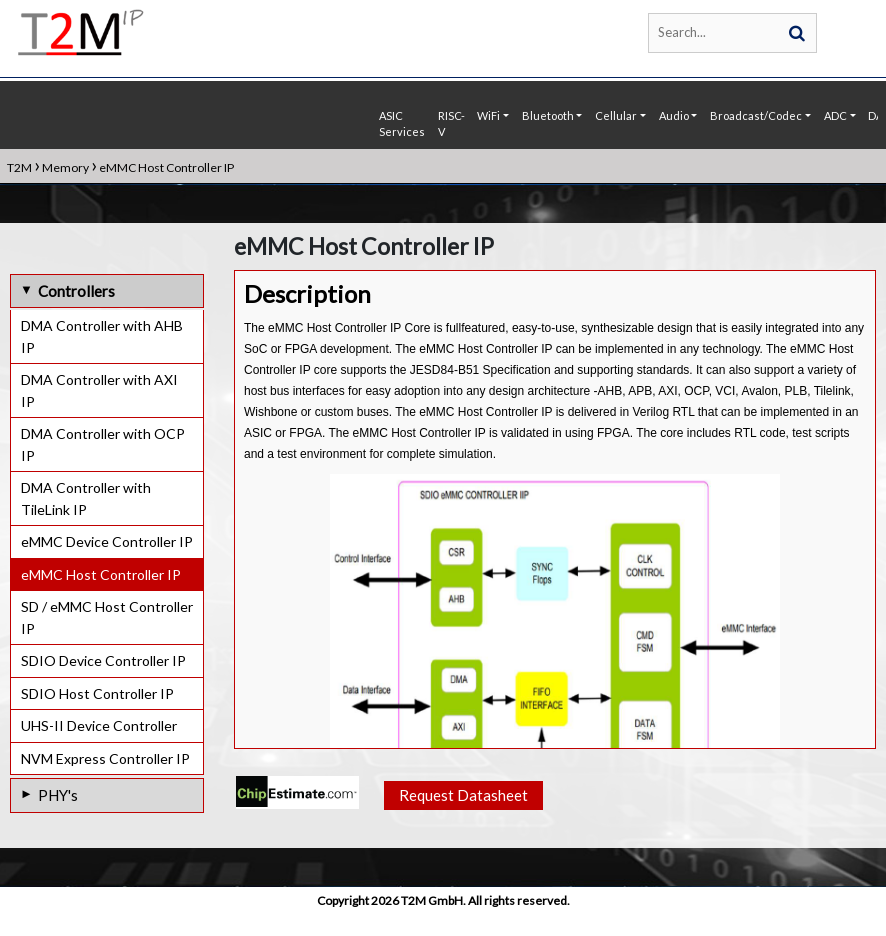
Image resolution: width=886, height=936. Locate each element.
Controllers (76, 291)
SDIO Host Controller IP (97, 693)
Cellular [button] (616, 115)
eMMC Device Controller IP (107, 541)
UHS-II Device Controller (99, 725)
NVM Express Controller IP (105, 758)
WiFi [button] (488, 115)
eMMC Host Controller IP (101, 574)
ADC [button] (835, 115)
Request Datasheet (463, 797)
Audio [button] (674, 115)
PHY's (58, 795)
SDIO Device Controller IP (103, 660)
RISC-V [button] (451, 124)
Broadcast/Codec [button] (756, 115)
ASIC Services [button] (402, 124)
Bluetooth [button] (548, 115)
